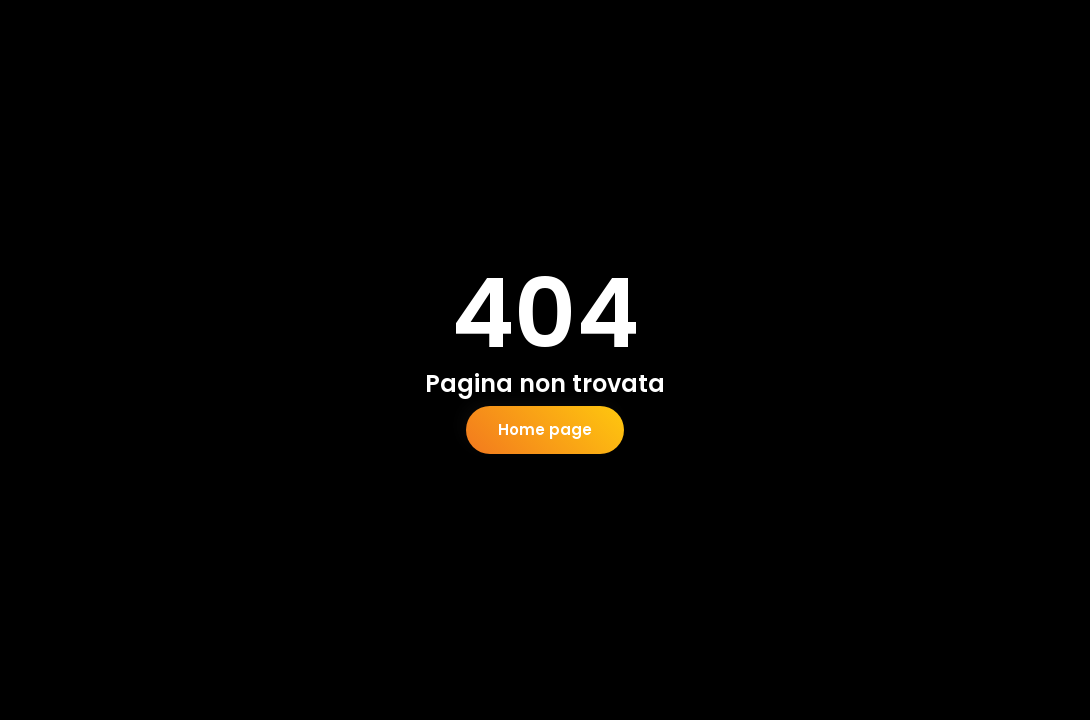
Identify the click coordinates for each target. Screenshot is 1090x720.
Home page (545, 429)
